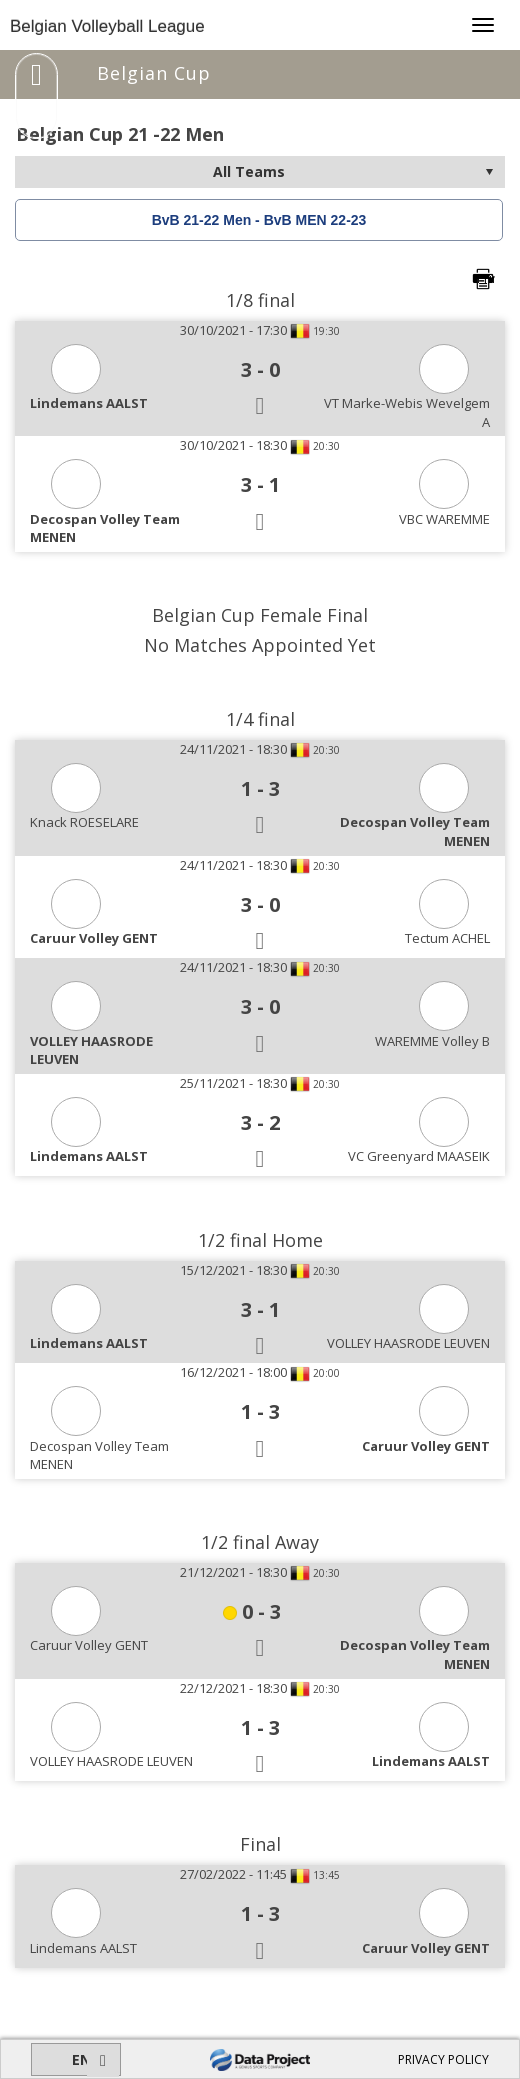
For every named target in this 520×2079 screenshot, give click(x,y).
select (489, 172)
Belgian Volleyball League (107, 26)
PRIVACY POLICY (443, 2059)
